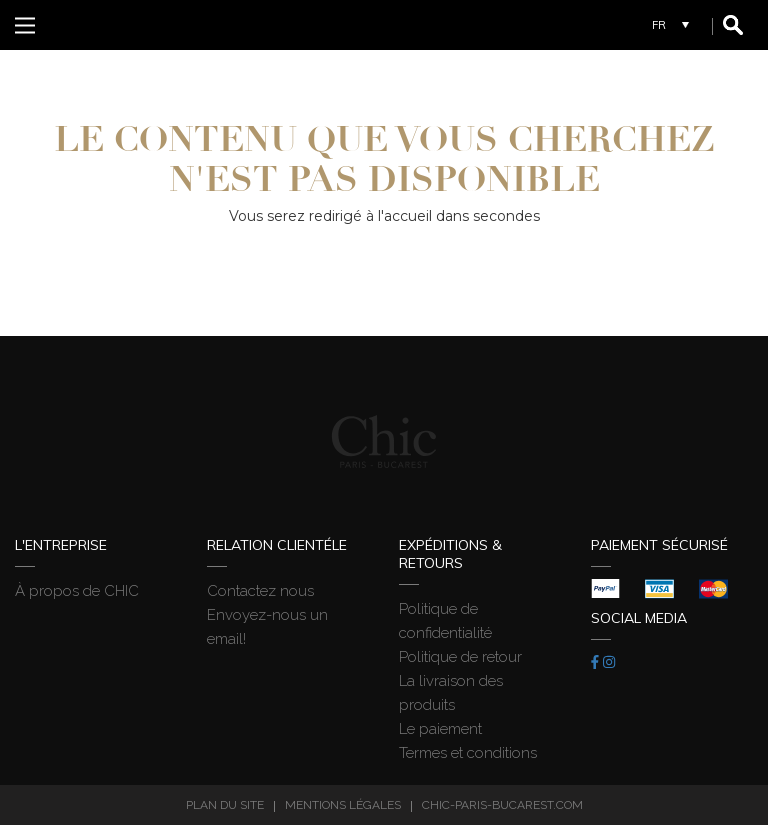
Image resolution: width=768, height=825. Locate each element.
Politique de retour (460, 657)
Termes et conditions (468, 753)
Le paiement (440, 729)
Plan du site (225, 805)
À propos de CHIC (77, 591)
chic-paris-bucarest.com (502, 805)
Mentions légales (343, 805)
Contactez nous (260, 591)
